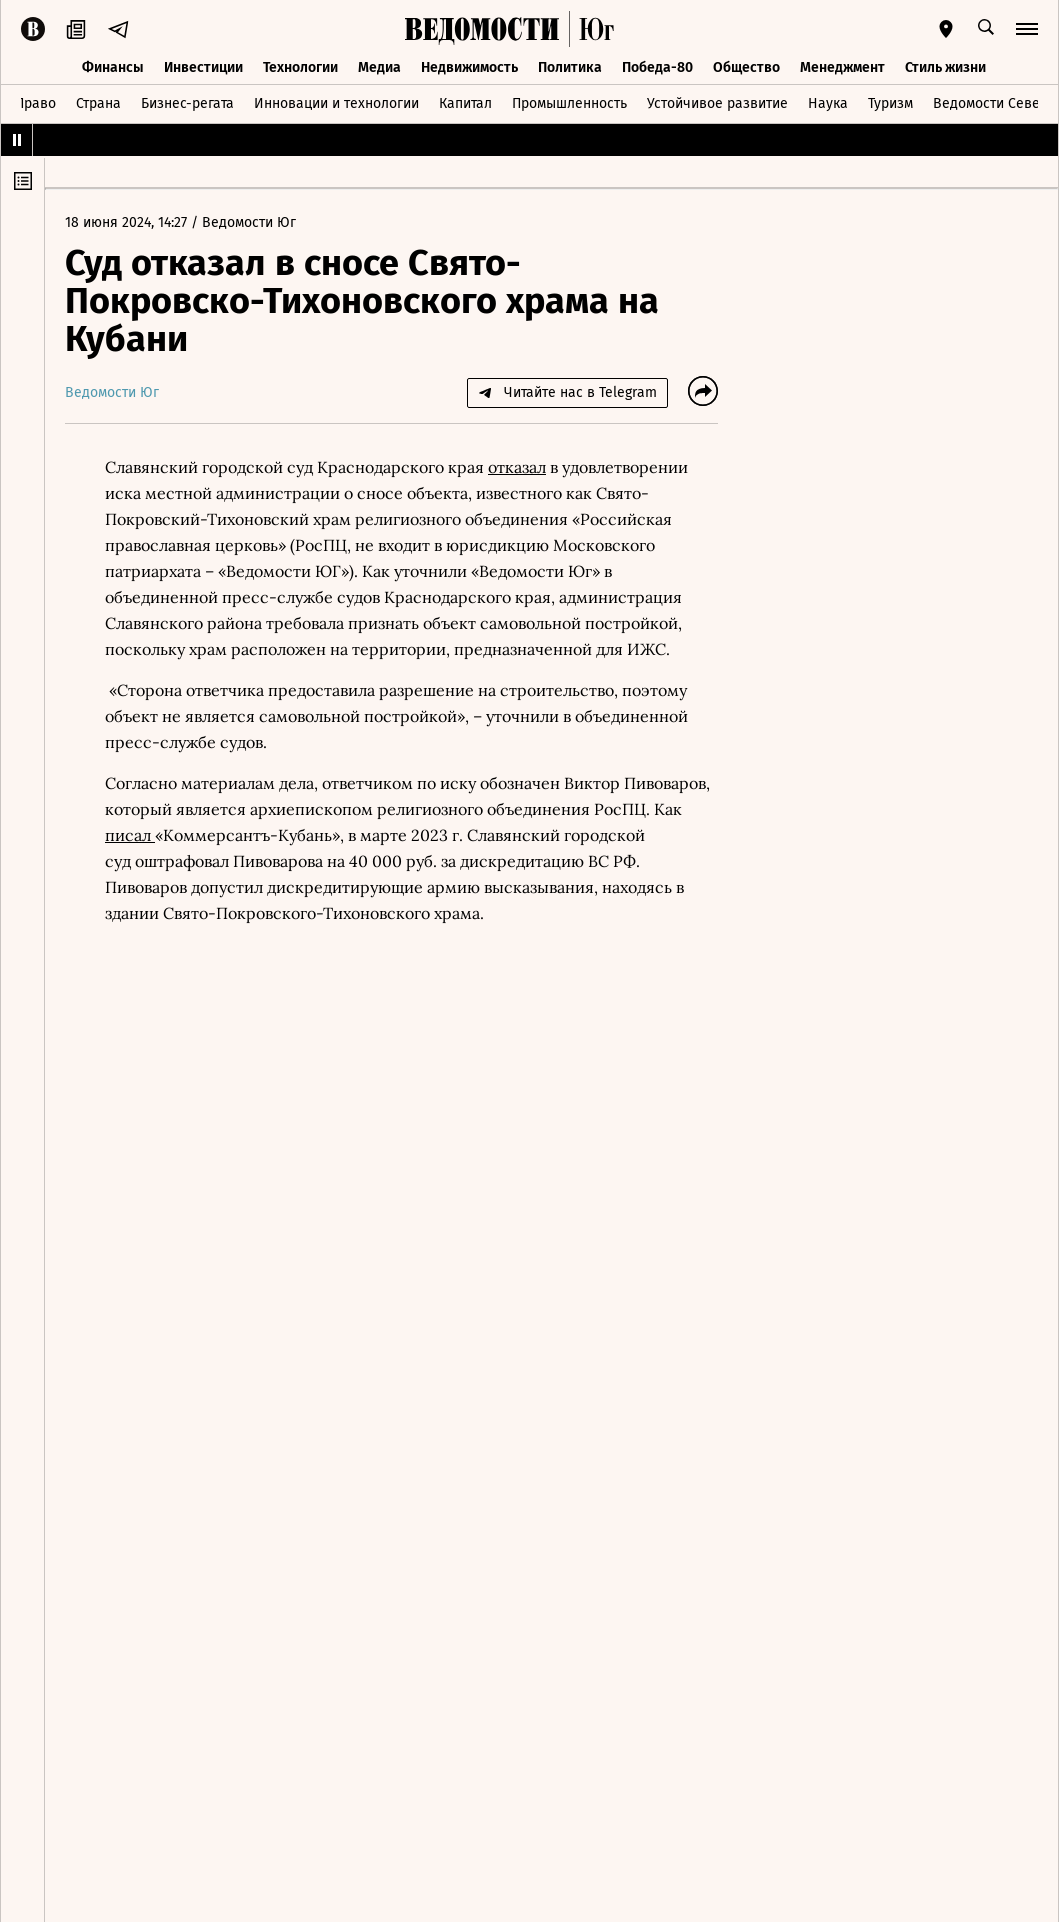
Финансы (113, 67)
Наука (828, 103)
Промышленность (569, 103)
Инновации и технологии (336, 103)
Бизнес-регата (187, 103)
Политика (570, 67)
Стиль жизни (945, 67)
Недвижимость (469, 67)
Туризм (890, 103)
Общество (746, 67)
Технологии (300, 67)
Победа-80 (657, 67)
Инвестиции (203, 67)
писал (130, 835)
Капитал (465, 103)
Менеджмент (842, 67)
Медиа (379, 67)
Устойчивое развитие (717, 103)
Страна (98, 103)
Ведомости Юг (249, 222)
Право (35, 103)
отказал (517, 467)
